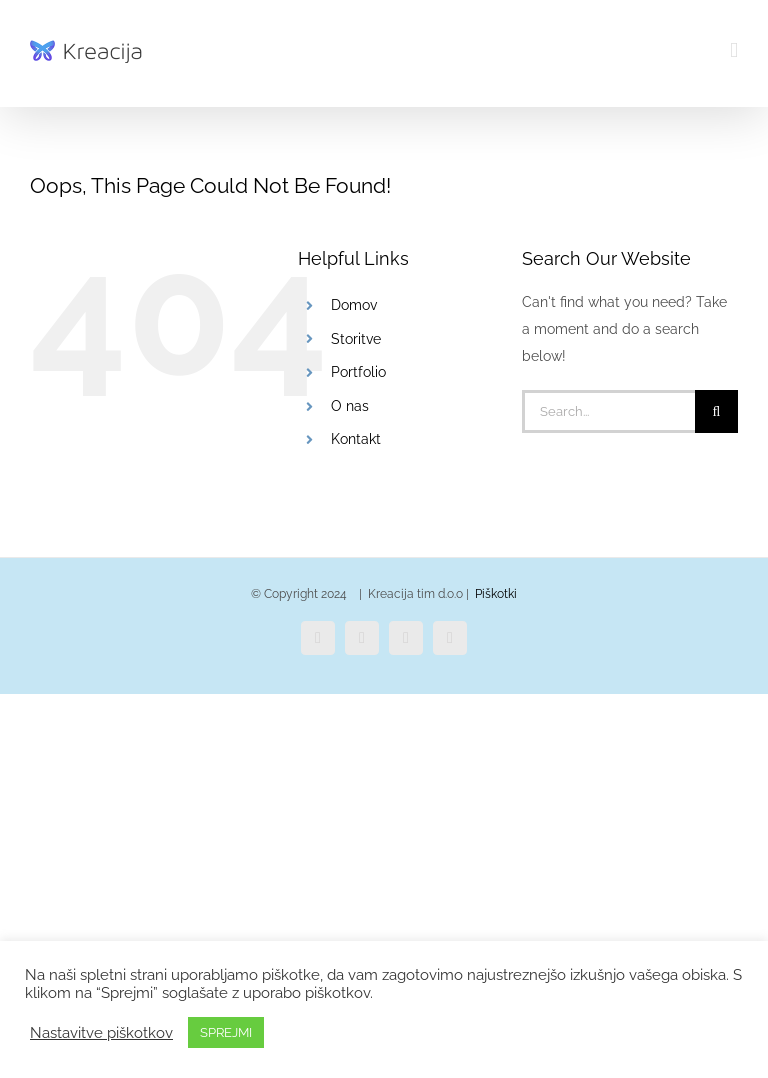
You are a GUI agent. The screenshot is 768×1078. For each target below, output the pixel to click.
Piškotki (496, 594)
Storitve (356, 339)
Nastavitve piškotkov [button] (101, 1032)
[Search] (716, 411)
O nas (350, 406)
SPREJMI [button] (226, 1032)
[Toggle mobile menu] (734, 50)
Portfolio (358, 372)
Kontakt (356, 439)
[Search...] (608, 411)
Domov (354, 305)
